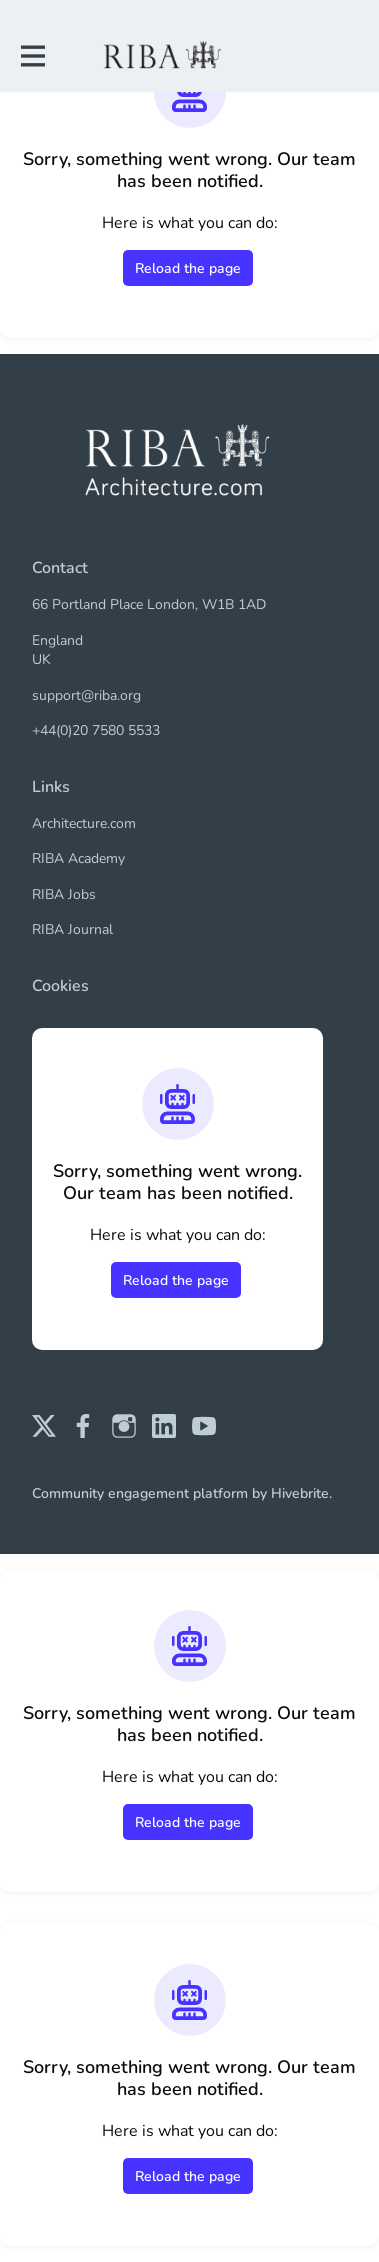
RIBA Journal (72, 929)
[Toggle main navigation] (32, 56)
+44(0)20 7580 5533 (96, 730)
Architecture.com (84, 823)
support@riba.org (86, 695)
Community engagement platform (140, 1493)
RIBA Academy (78, 858)
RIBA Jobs (64, 894)
